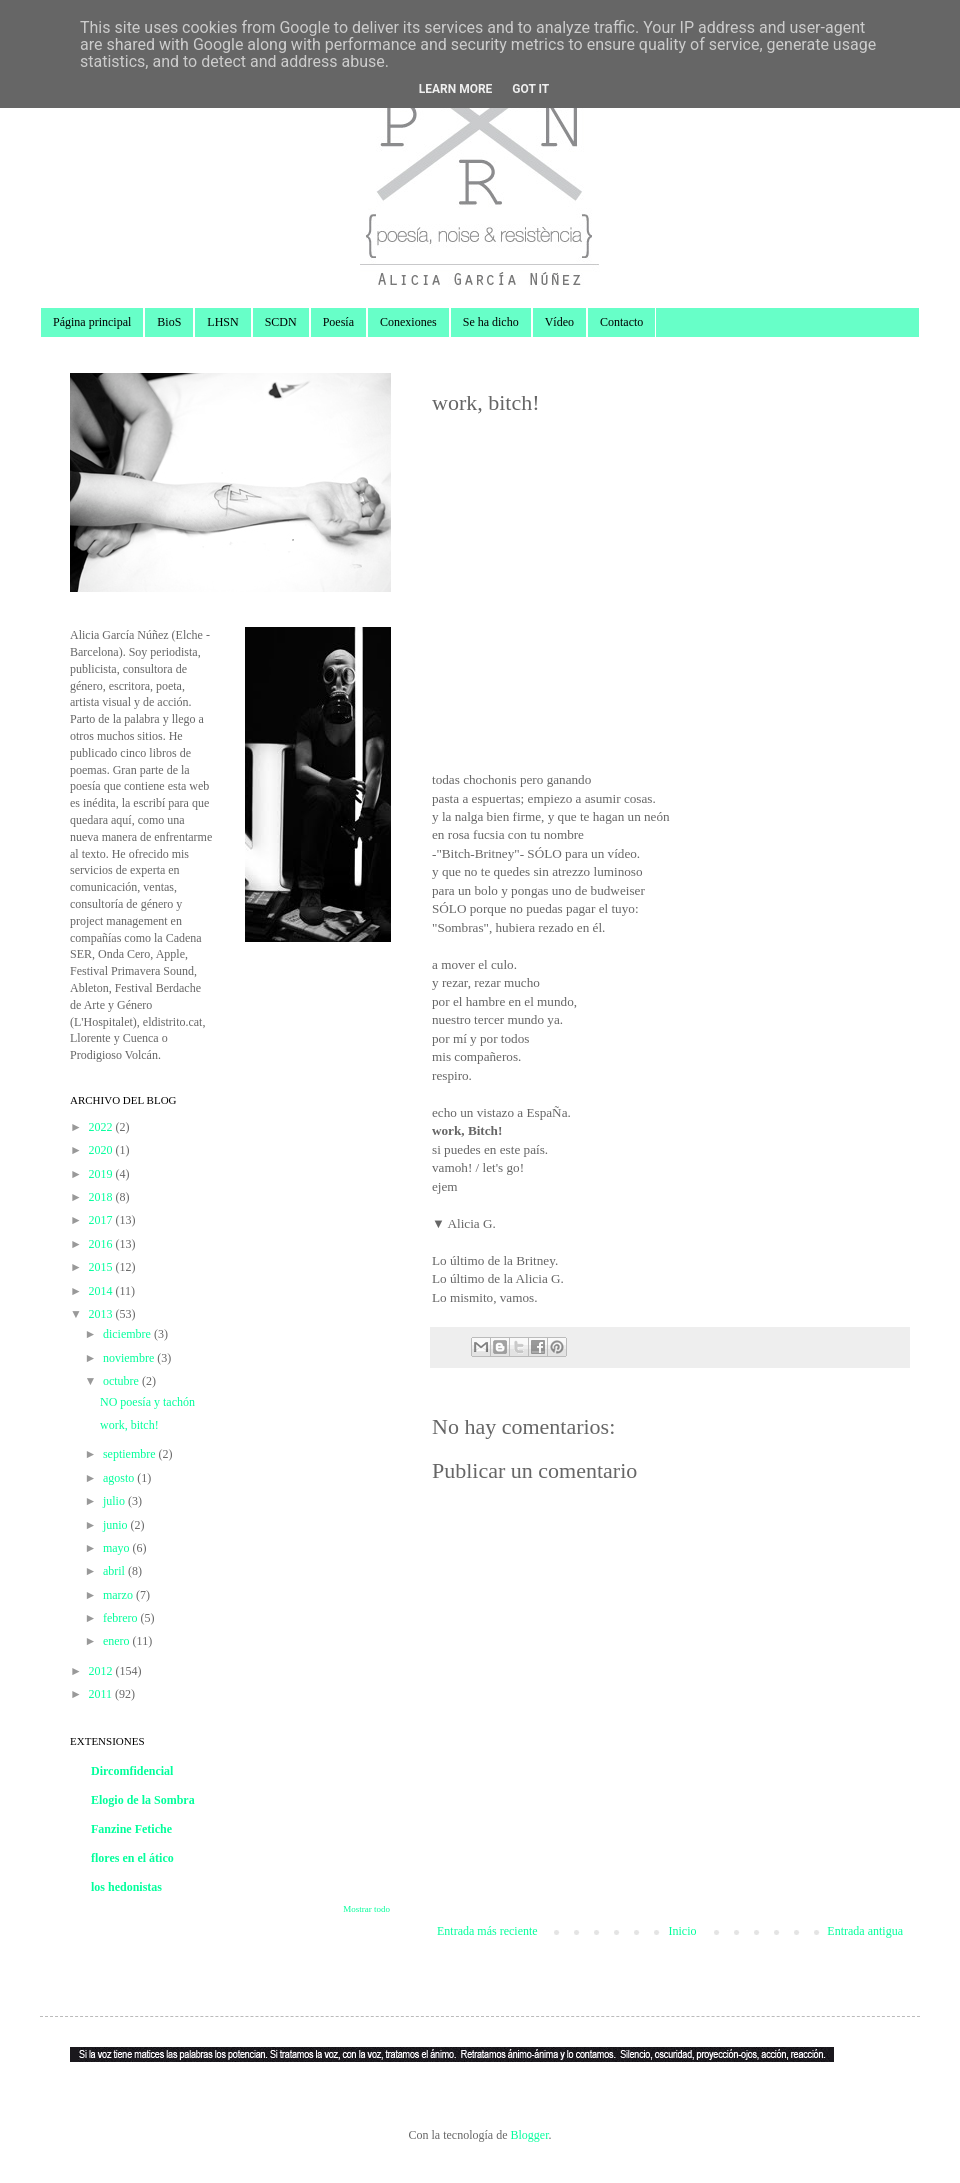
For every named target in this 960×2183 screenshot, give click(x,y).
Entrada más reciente (487, 1931)
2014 (102, 1291)
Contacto (621, 322)
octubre (122, 1381)
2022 (102, 1127)
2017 (102, 1220)
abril (115, 1571)
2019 (102, 1174)
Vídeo (559, 322)
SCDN (281, 322)
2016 (102, 1244)
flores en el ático (132, 1858)
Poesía (338, 322)
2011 (102, 1694)
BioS (169, 322)
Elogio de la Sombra (143, 1800)
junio (117, 1525)
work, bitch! (129, 1425)
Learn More (456, 89)
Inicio (682, 1931)
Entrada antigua (865, 1931)
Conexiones (408, 322)
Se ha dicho (491, 322)
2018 (102, 1197)
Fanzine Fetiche (131, 1829)
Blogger (529, 2135)
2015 (102, 1267)
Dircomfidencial (132, 1771)
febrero (122, 1618)
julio (115, 1501)
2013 (102, 1314)
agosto (120, 1478)
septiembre (131, 1454)
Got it (530, 89)
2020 (102, 1150)
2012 (102, 1671)
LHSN (222, 322)
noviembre (130, 1358)
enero (118, 1641)
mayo (118, 1548)
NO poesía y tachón (147, 1402)
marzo (119, 1595)
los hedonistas (126, 1887)
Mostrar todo (366, 1909)
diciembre (128, 1334)
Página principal (92, 322)
